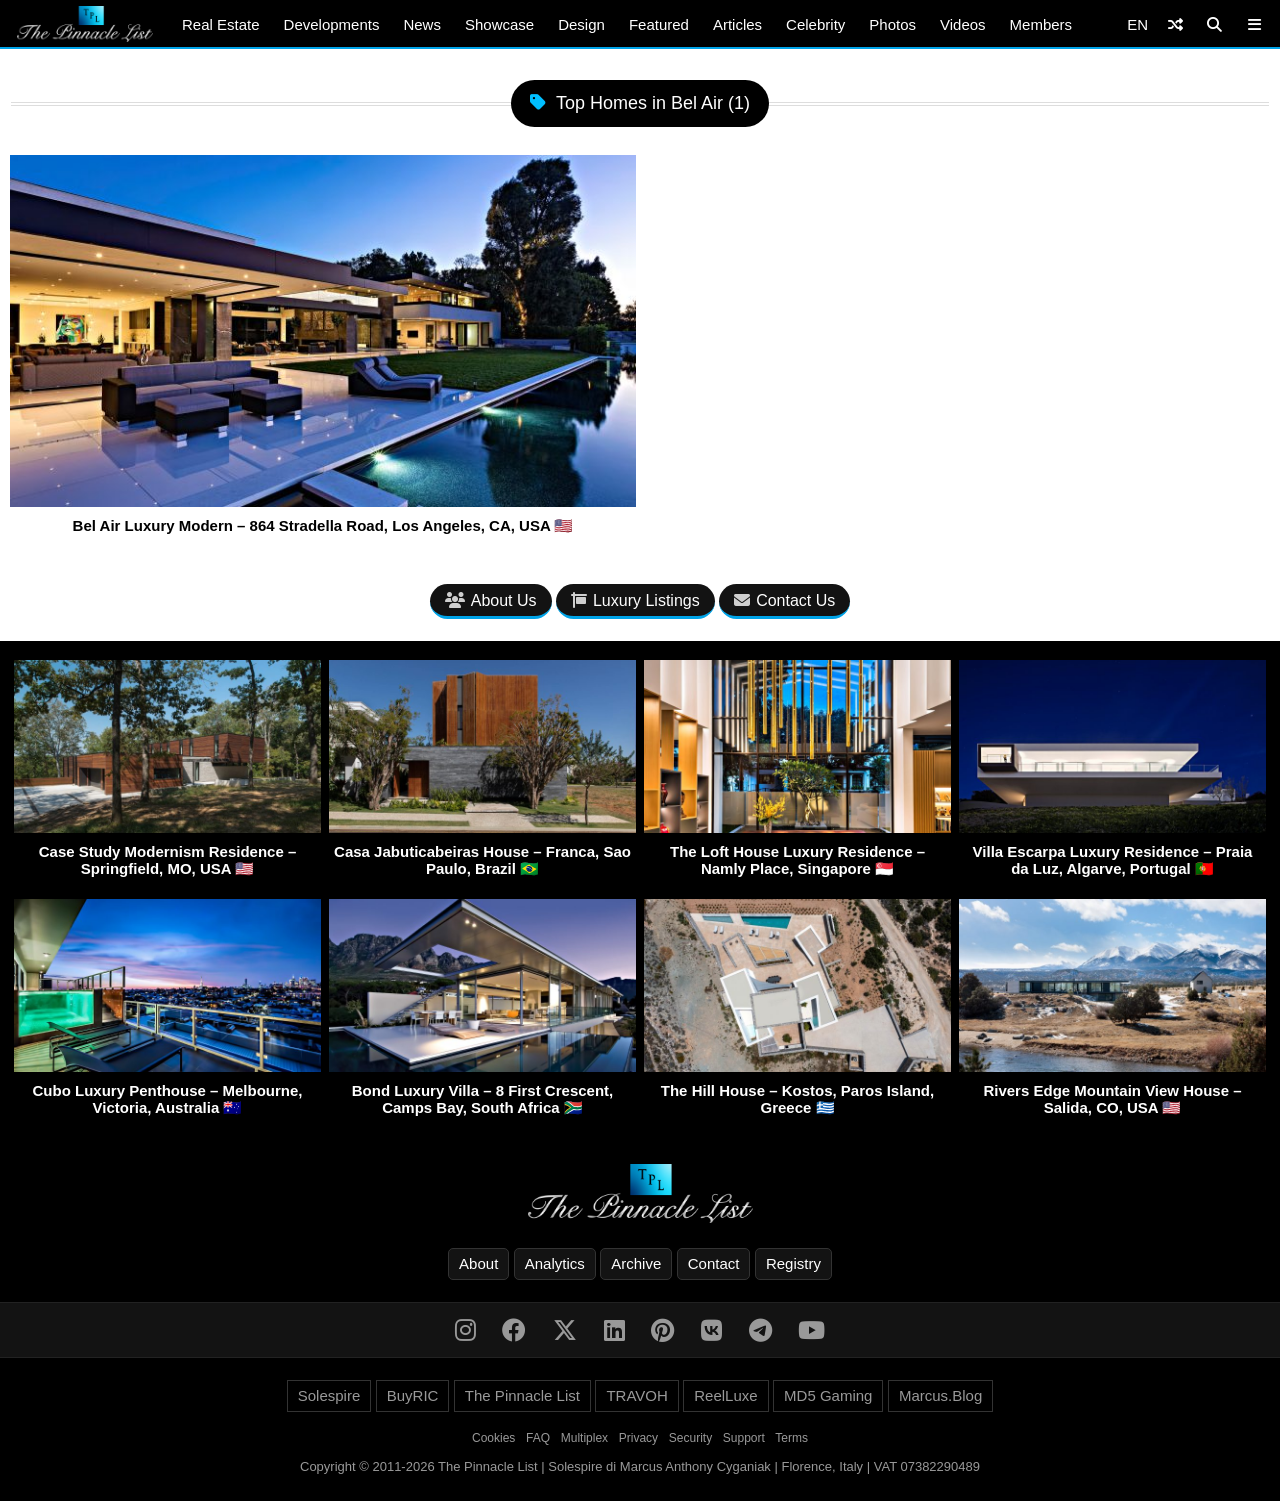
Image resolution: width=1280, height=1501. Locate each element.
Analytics (555, 1263)
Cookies (493, 1438)
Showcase (499, 24)
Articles (737, 24)
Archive (636, 1263)
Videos (963, 24)
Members (1041, 24)
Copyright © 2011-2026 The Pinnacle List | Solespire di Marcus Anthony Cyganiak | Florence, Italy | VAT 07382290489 (640, 1466)
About (478, 1263)
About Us (491, 600)
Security (690, 1438)
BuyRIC (413, 1395)
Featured (659, 24)
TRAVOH (636, 1395)
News (422, 24)
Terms (791, 1438)
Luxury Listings (635, 600)
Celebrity (815, 24)
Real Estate (221, 24)
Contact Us (784, 600)
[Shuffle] (1175, 24)
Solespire (329, 1395)
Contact (714, 1263)
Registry (793, 1263)
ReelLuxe (725, 1395)
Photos (892, 24)
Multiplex (584, 1438)
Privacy (638, 1438)
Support (744, 1438)
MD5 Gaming (828, 1395)
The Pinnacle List (522, 1395)
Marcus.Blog (940, 1395)
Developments (332, 24)
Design (581, 24)
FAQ (538, 1438)
